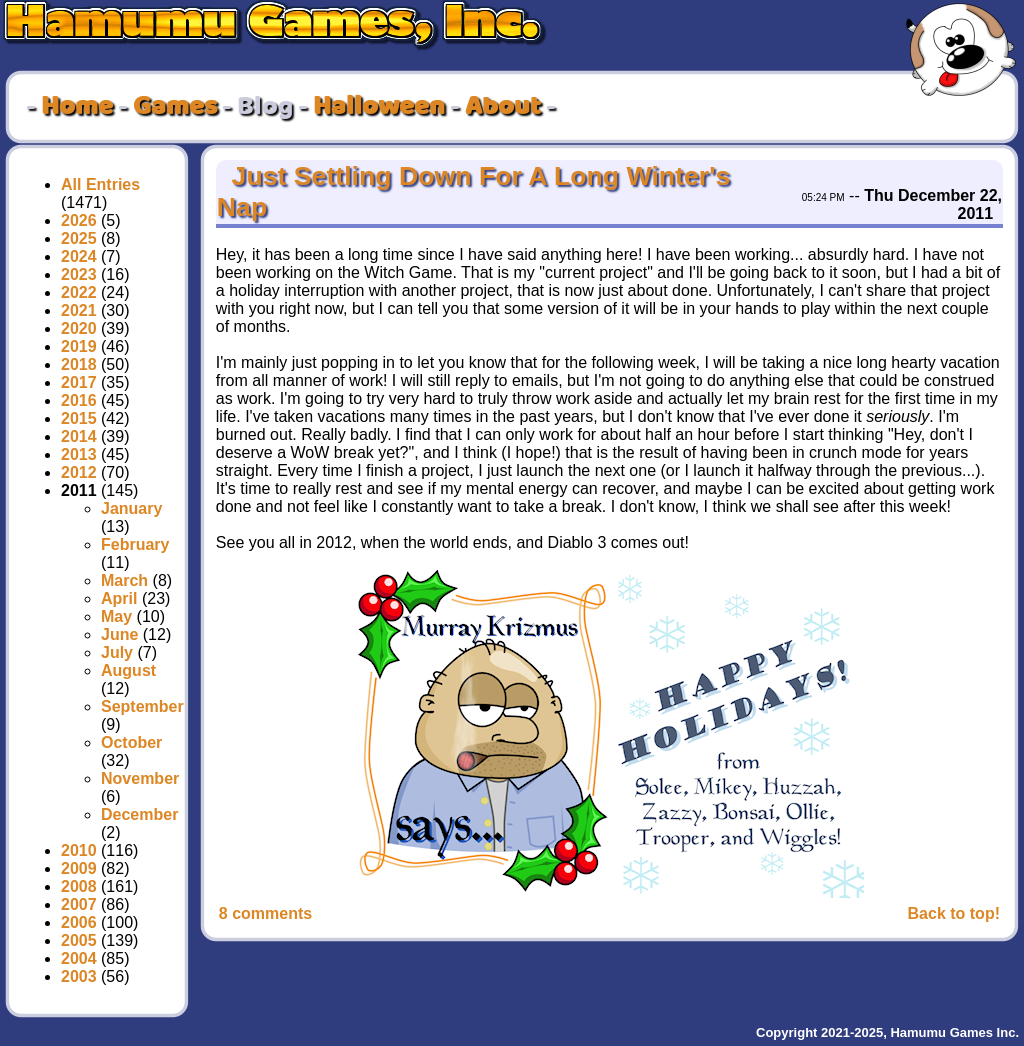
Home (77, 107)
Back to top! (954, 913)
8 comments (265, 913)
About (503, 107)
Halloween (379, 107)
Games (175, 107)
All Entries (100, 184)
